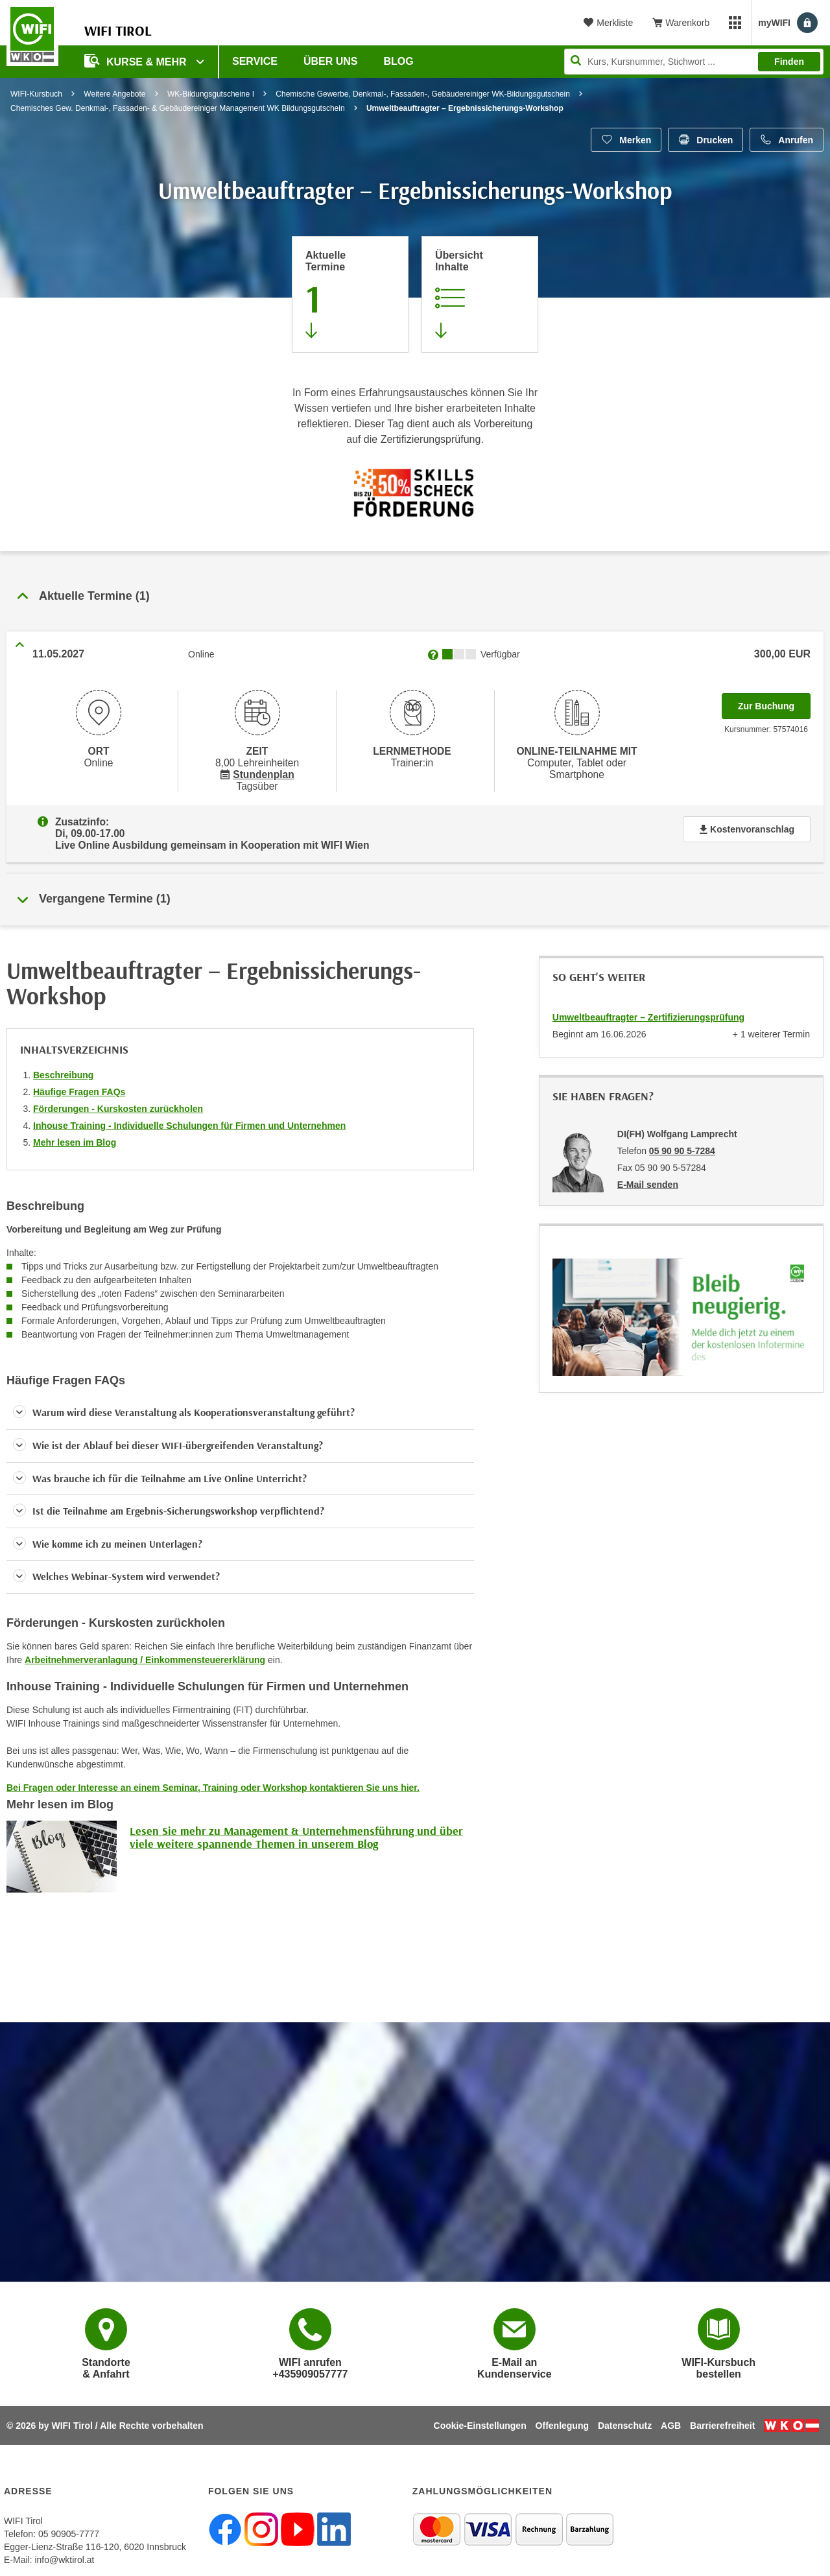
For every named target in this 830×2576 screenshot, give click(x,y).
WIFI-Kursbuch (36, 94)
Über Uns (330, 61)
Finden (789, 61)
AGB (671, 2416)
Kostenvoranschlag (746, 824)
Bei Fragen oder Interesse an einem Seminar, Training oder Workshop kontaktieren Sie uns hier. (213, 1778)
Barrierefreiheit (722, 2416)
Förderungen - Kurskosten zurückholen (118, 1099)
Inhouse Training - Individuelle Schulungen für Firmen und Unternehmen (189, 1116)
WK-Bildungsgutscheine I (210, 94)
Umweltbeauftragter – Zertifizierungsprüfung (648, 1008)
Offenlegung (562, 2416)
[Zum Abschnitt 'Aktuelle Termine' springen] (350, 294)
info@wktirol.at (64, 2551)
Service (255, 61)
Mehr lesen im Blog (74, 1133)
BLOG (399, 61)
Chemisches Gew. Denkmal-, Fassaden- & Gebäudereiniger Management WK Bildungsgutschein (177, 108)
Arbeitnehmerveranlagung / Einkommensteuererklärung (145, 1651)
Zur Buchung (774, 702)
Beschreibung (63, 1066)
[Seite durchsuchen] (694, 62)
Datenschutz (625, 2416)
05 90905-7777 (68, 2525)
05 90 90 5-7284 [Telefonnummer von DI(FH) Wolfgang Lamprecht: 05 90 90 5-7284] (682, 1142)
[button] (240, 1404)
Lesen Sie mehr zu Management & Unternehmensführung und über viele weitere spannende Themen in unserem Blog (296, 1828)
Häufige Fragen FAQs (79, 1083)
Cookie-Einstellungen (480, 2416)
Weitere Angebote (114, 94)
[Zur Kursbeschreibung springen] (479, 294)
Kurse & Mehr (136, 61)
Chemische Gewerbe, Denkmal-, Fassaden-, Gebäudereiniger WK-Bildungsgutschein (423, 94)
